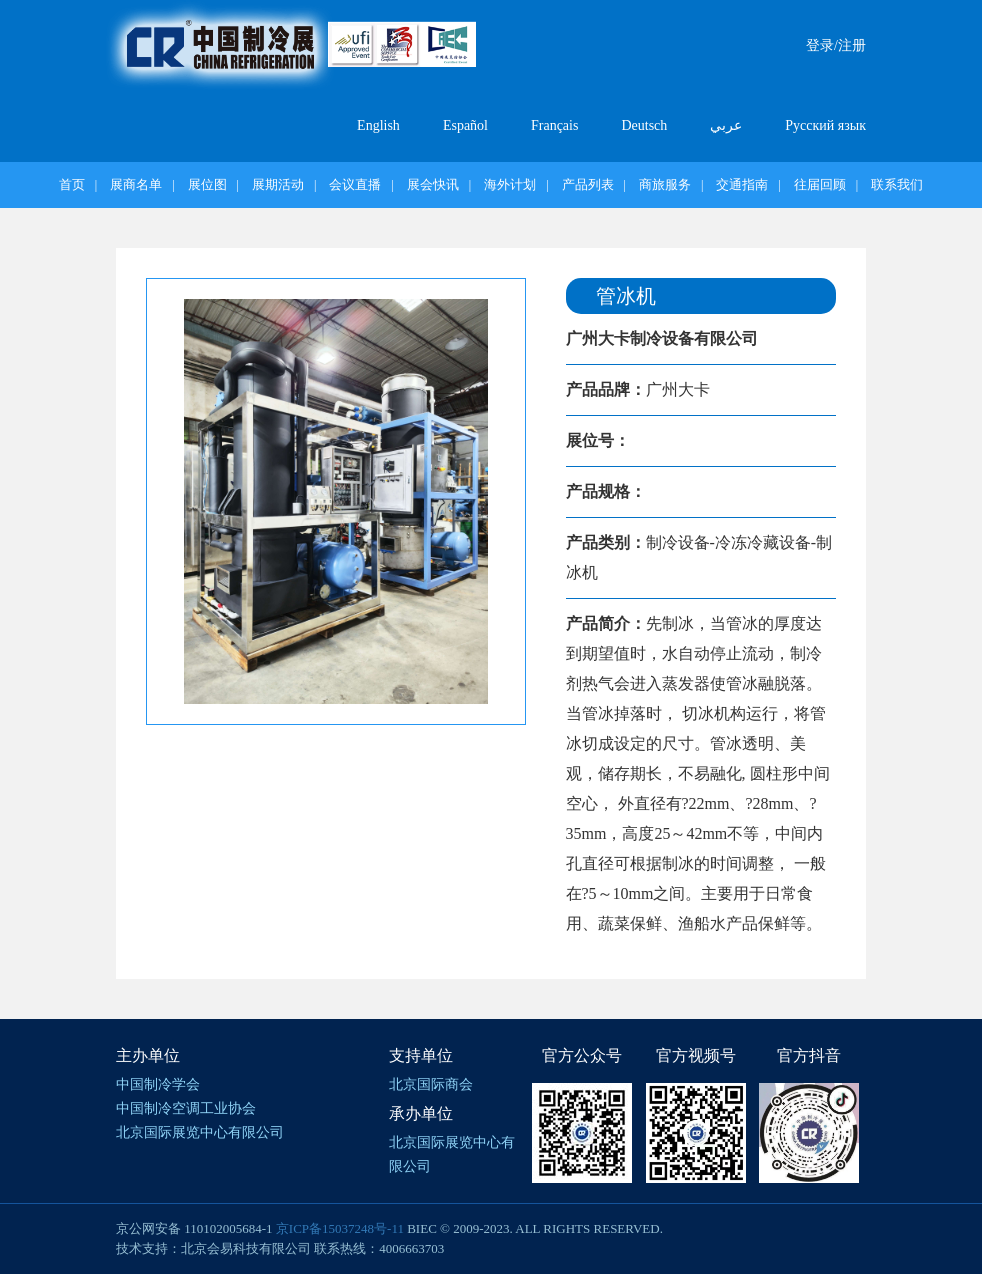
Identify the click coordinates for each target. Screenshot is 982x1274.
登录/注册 (836, 45)
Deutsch (644, 125)
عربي (726, 125)
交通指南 (742, 184)
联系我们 (897, 184)
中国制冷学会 (158, 1084)
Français (554, 125)
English (378, 125)
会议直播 (355, 184)
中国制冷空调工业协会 (186, 1108)
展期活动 (278, 184)
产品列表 (588, 184)
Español (465, 125)
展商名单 (136, 184)
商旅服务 (665, 184)
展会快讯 (433, 184)
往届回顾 (820, 184)
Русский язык (825, 125)
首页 (72, 184)
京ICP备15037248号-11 (340, 1228)
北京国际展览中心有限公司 (200, 1132)
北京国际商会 (431, 1084)
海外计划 (510, 184)
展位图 (207, 184)
